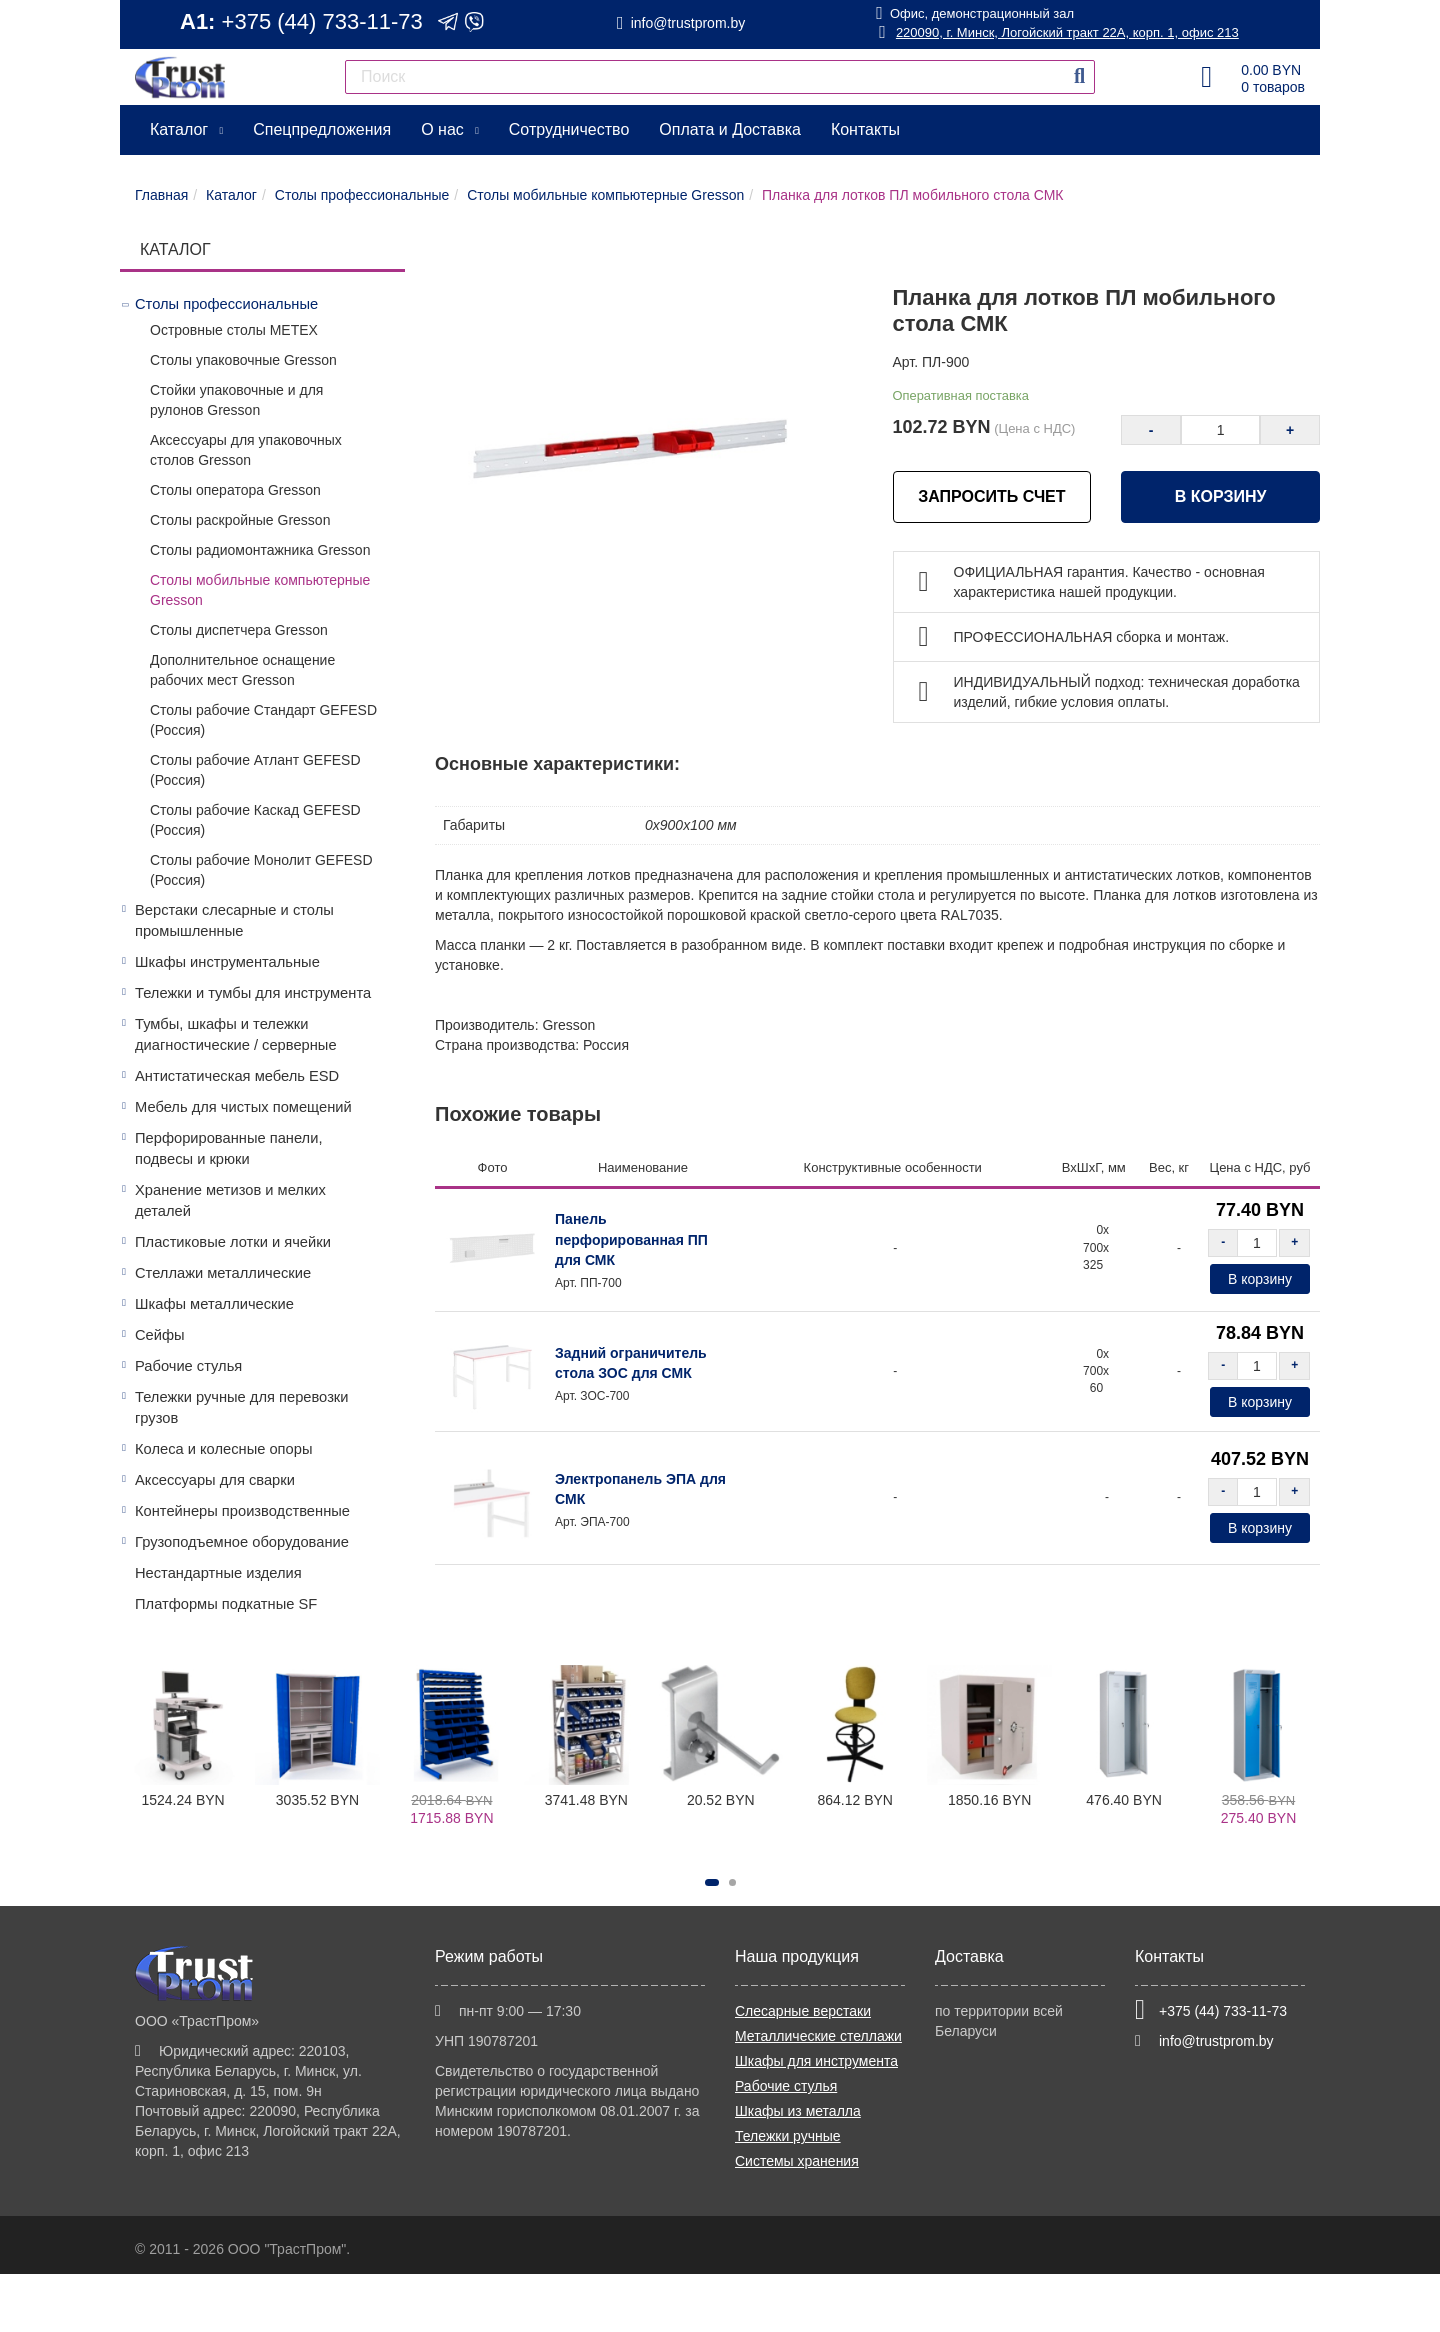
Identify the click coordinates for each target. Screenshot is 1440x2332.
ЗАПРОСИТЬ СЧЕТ (991, 496)
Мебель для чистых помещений (243, 1107)
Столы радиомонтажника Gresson (260, 550)
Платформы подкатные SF (226, 1604)
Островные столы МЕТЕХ (234, 330)
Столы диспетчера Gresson (239, 630)
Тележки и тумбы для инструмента (253, 993)
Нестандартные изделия (218, 1573)
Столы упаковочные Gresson (243, 360)
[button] (712, 1882)
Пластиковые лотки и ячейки (233, 1242)
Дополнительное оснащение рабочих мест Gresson (242, 670)
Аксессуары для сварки (215, 1480)
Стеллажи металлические (223, 1273)
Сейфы (160, 1335)
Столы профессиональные (226, 304)
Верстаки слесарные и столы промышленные (234, 920)
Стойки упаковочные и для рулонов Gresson (236, 400)
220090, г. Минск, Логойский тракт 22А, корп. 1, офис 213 (1058, 32)
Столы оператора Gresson (235, 490)
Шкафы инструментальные (227, 962)
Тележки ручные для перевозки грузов (242, 1407)
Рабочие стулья (188, 1366)
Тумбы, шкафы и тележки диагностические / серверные (236, 1034)
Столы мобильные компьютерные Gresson (260, 590)
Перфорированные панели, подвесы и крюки (228, 1148)
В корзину (1221, 496)
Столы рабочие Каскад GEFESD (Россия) (255, 820)
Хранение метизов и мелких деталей (230, 1200)
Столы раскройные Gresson (240, 520)
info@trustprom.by (688, 23)
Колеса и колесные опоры (223, 1449)
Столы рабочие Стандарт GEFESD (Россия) (263, 720)
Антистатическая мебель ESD (237, 1076)
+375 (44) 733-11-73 (322, 21)
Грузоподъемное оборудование (242, 1542)
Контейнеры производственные (242, 1511)
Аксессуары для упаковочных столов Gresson (246, 450)
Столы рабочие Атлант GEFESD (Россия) (255, 770)
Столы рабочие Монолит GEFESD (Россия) (261, 870)
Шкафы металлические (214, 1304)
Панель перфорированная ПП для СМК (631, 1239)
